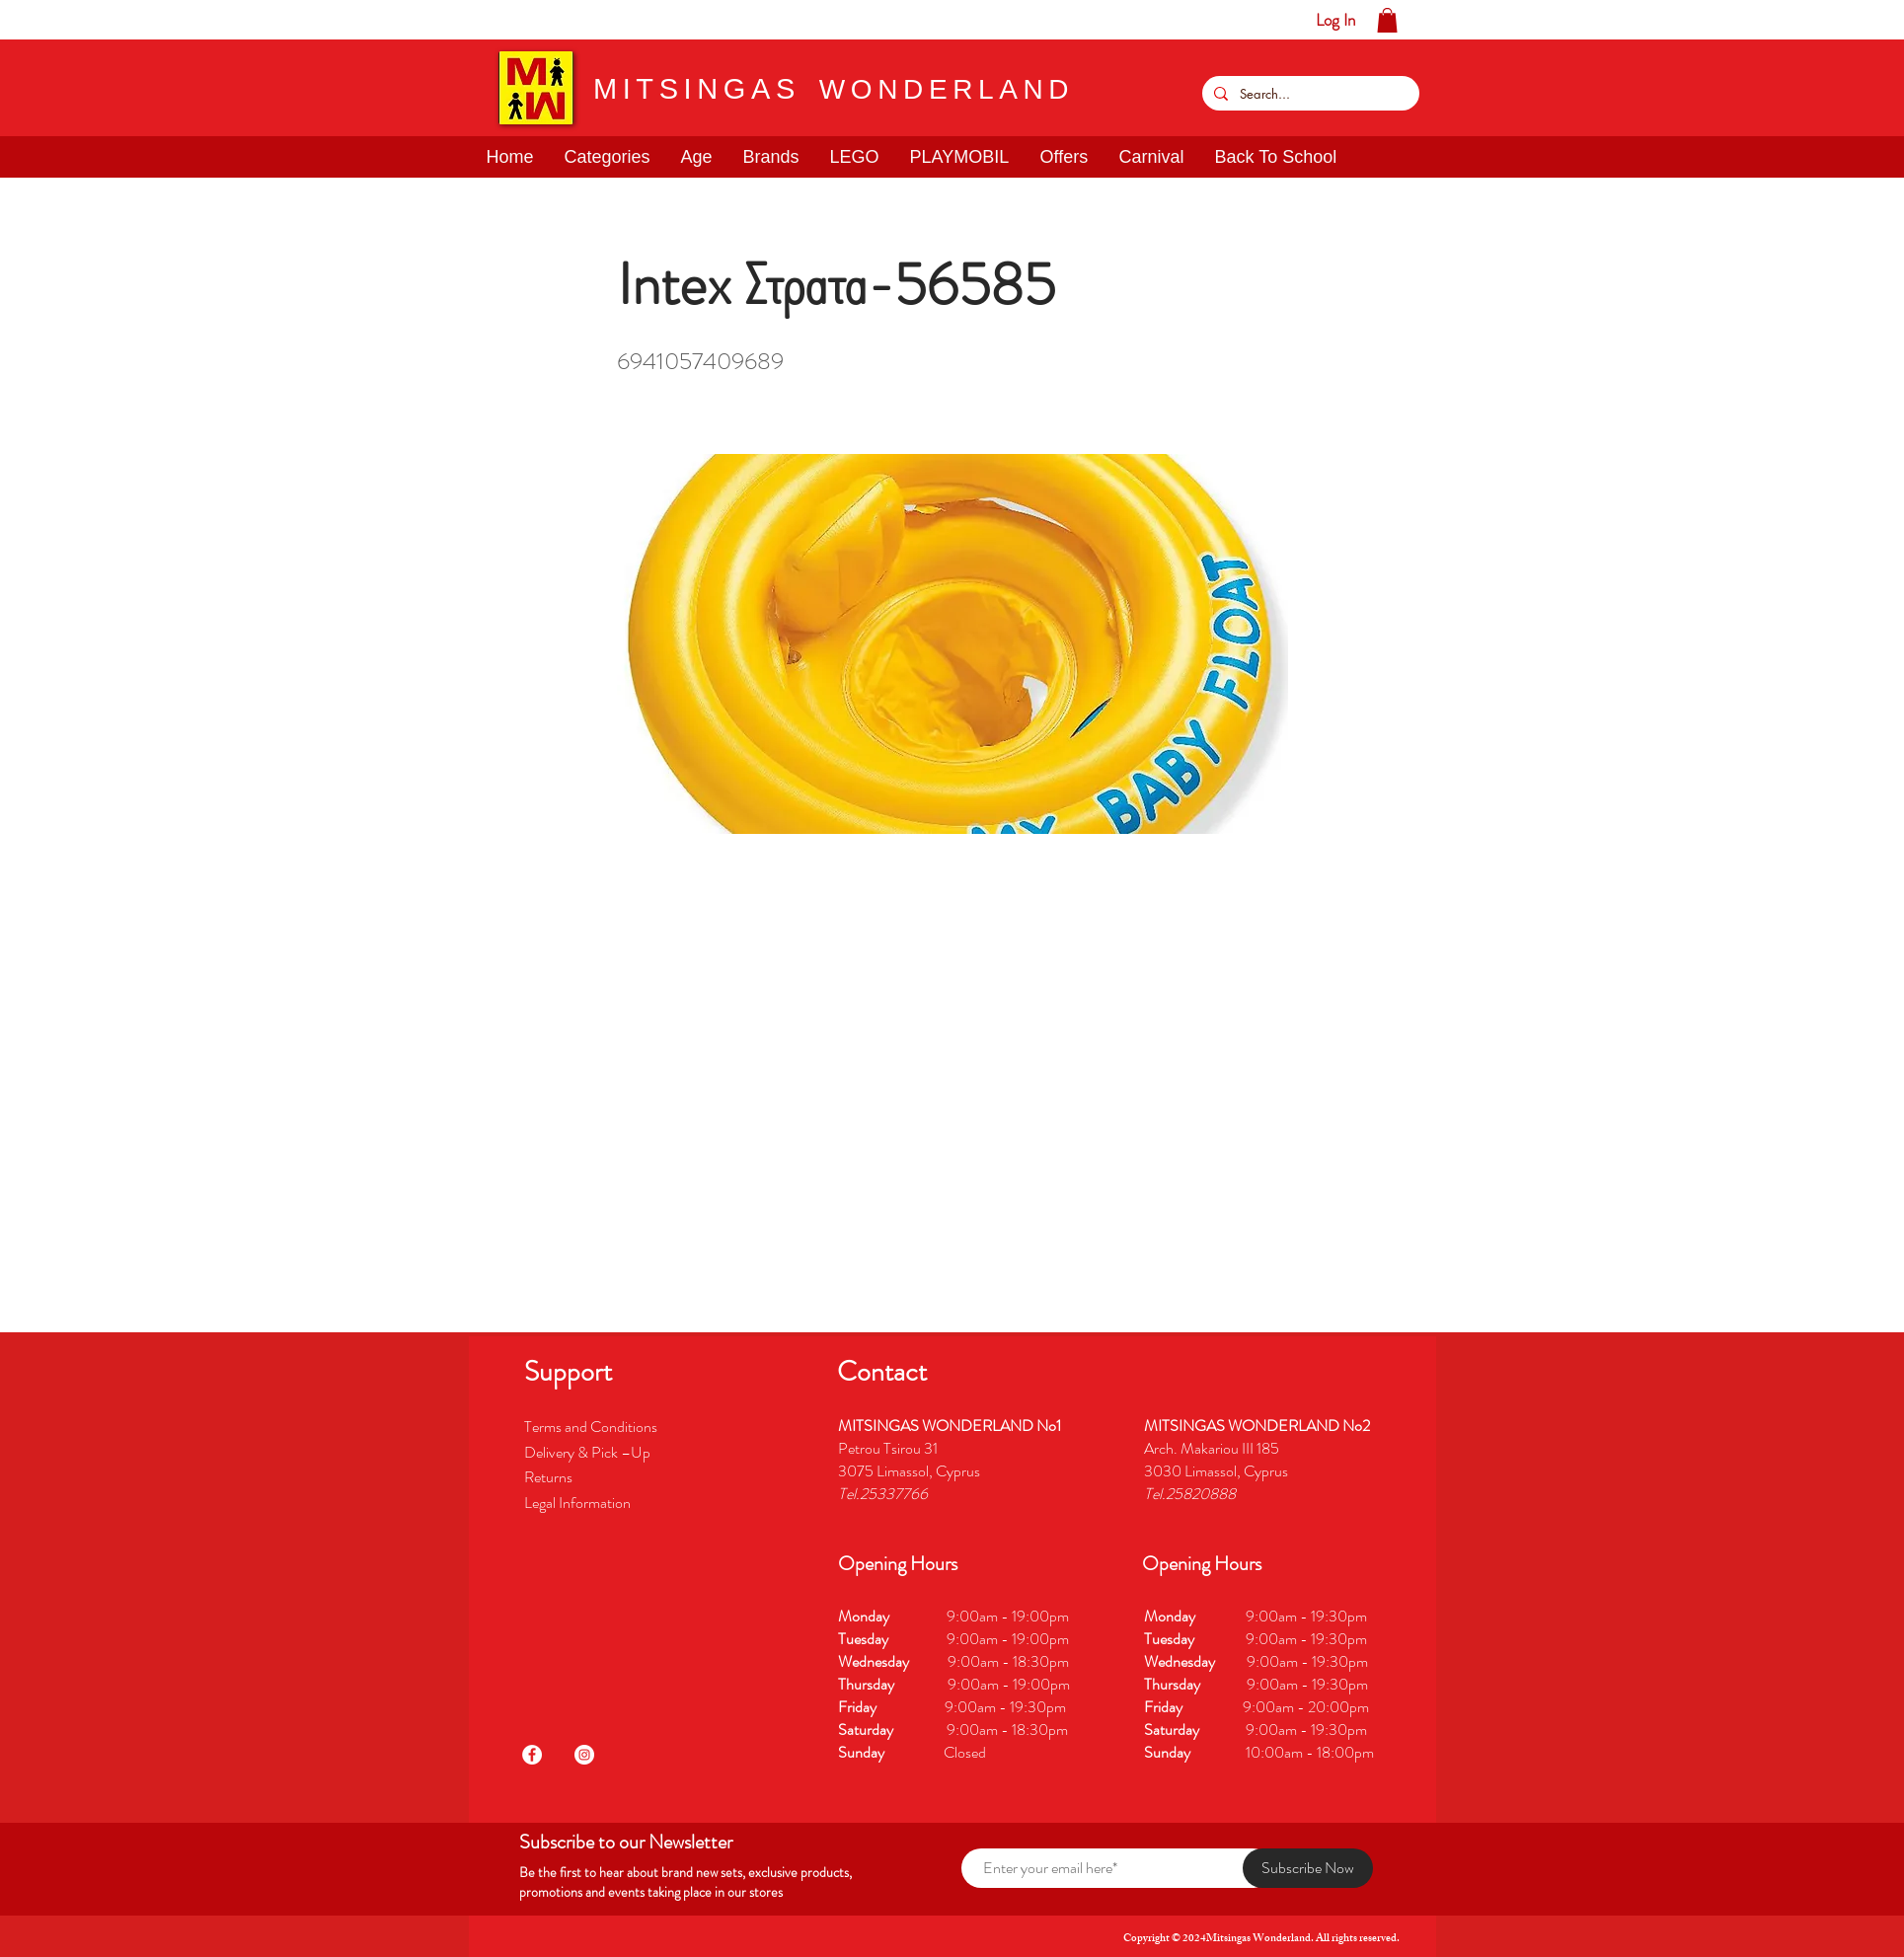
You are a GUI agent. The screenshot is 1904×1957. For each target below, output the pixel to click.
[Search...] (1309, 93)
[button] (76, 19)
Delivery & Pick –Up (588, 1452)
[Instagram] (584, 1755)
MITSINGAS (696, 89)
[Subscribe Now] (1308, 1868)
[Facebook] (532, 1755)
